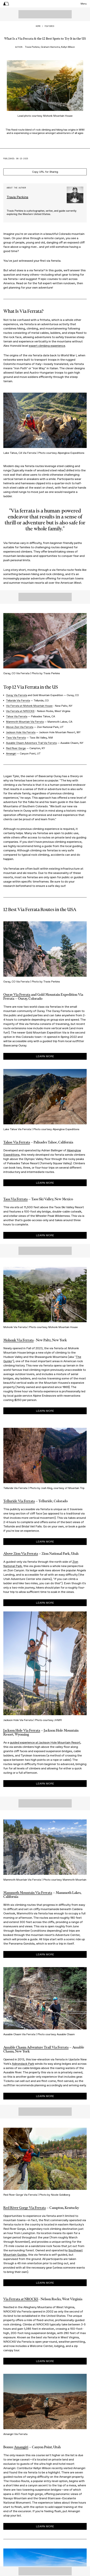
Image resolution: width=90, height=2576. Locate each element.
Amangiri (11, 753)
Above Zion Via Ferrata (19, 727)
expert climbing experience (47, 346)
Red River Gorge (16, 748)
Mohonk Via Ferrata (18, 1340)
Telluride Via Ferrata (18, 700)
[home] (6, 3)
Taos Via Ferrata (16, 737)
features (49, 26)
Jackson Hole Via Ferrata (20, 732)
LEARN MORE (45, 1056)
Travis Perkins (17, 197)
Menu (84, 3)
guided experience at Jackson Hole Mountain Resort (45, 1742)
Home (38, 26)
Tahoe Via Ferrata (16, 716)
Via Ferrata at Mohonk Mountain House (29, 705)
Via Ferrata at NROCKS (20, 711)
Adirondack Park (23, 2064)
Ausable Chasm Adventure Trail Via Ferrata (31, 742)
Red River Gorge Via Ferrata (24, 2207)
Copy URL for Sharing (45, 171)
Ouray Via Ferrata (16, 695)
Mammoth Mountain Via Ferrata (25, 721)
